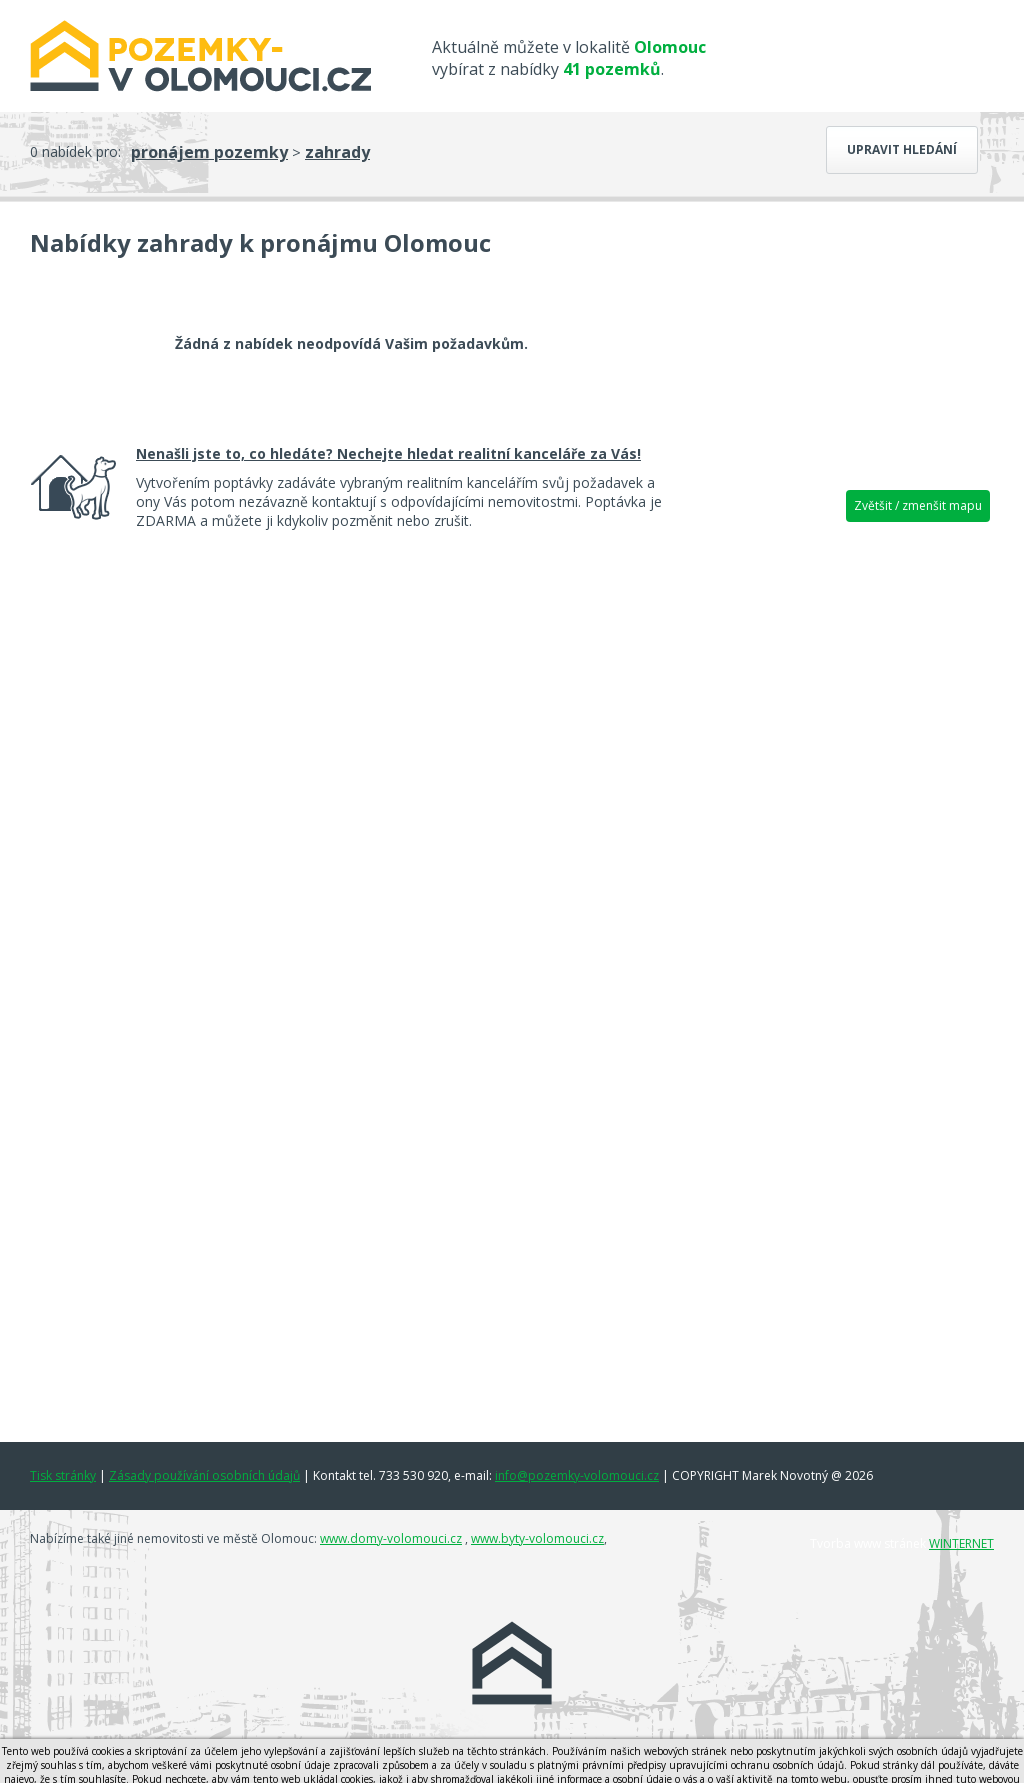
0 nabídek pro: (75, 151)
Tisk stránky (63, 1475)
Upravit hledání (902, 149)
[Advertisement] (842, 845)
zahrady (337, 152)
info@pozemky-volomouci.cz (577, 1475)
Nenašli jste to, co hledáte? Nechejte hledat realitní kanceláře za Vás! (388, 453)
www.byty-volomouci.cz (537, 1538)
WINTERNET (961, 1543)
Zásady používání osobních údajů (204, 1475)
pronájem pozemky (209, 152)
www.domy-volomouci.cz (391, 1538)
